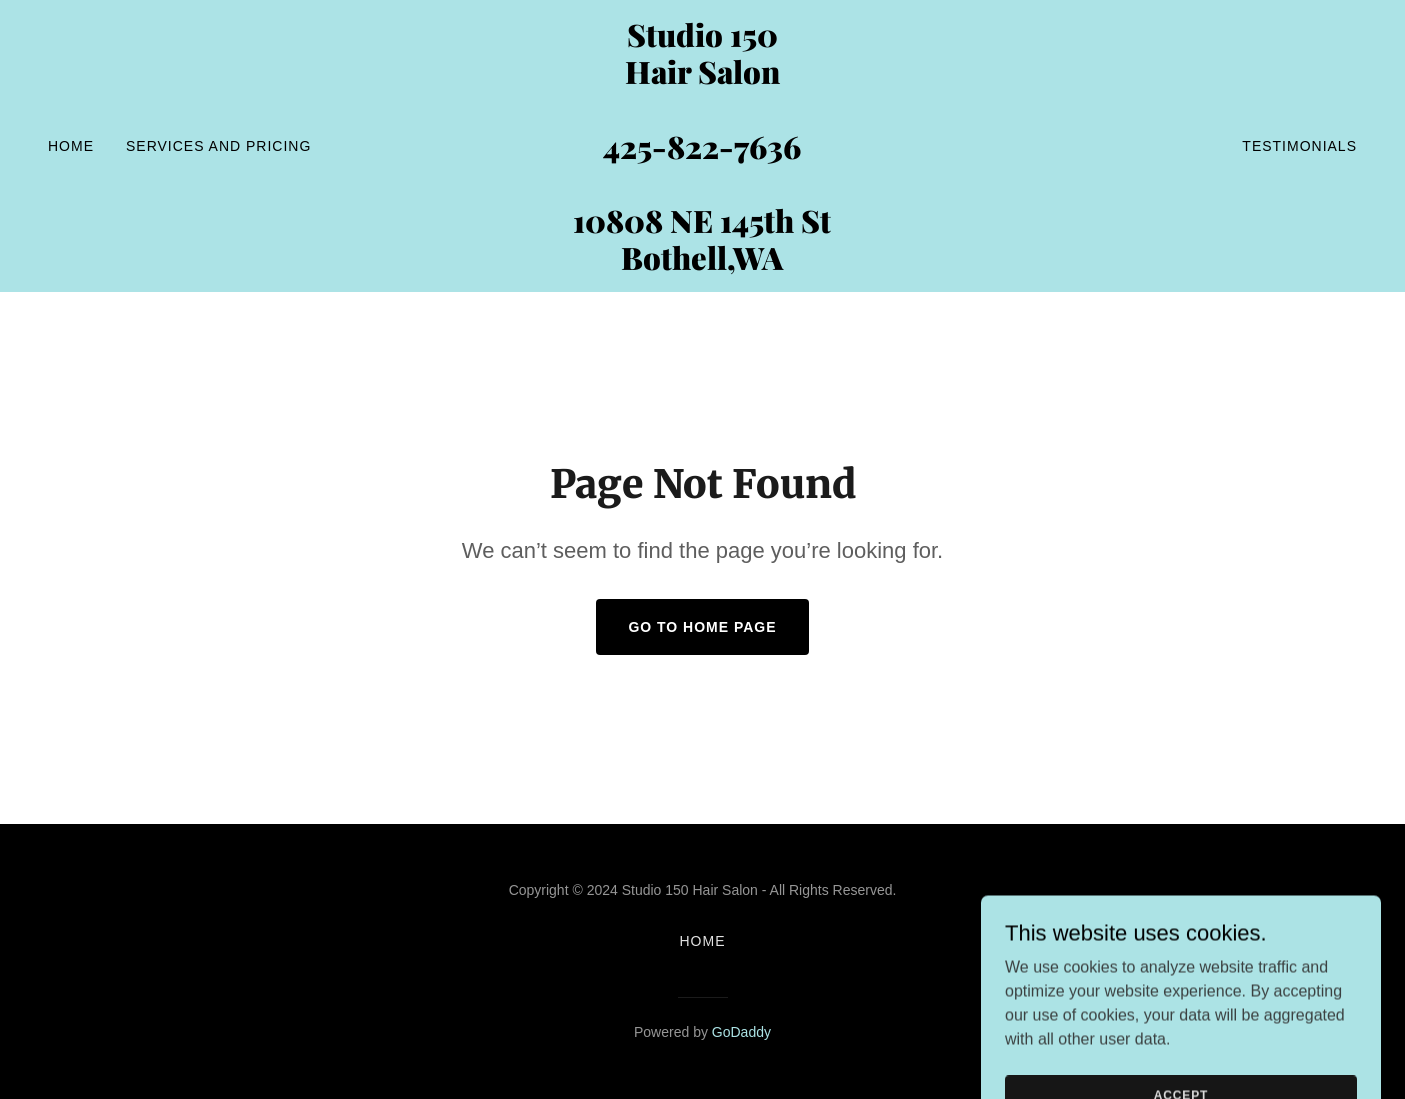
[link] (702, 264)
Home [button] (703, 941)
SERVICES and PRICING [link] (218, 146)
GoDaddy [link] (741, 1032)
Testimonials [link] (1299, 146)
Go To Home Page (702, 627)
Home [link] (71, 146)
